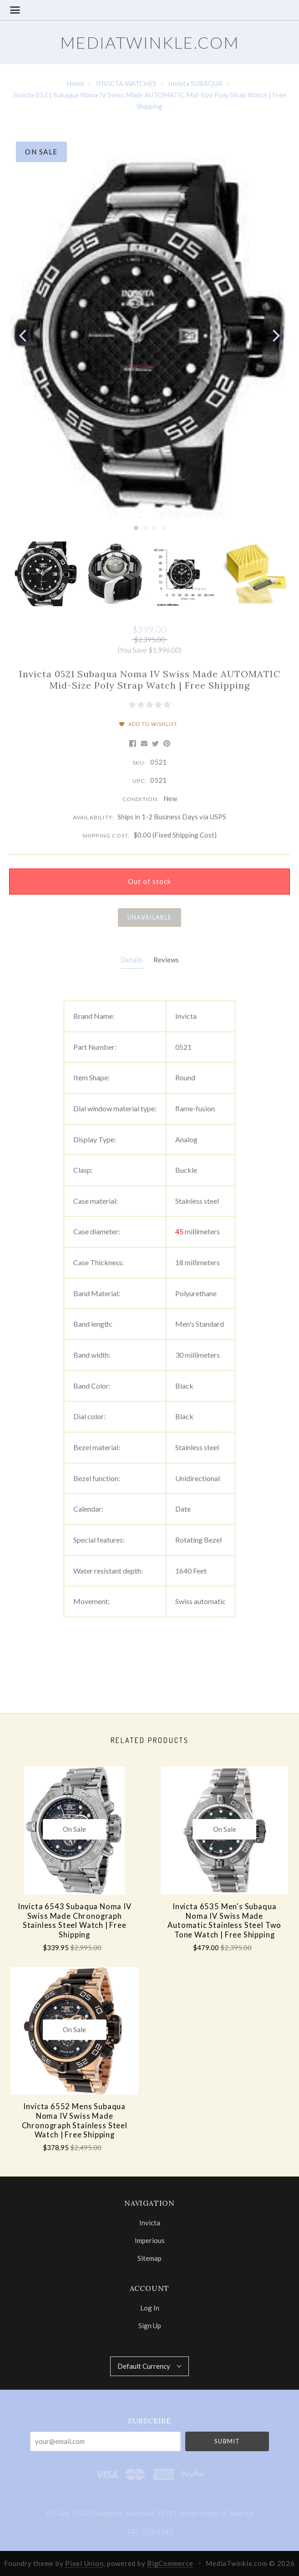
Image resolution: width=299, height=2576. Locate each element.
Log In (149, 2308)
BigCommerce (170, 2563)
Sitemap (149, 2258)
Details (132, 960)
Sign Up (149, 2325)
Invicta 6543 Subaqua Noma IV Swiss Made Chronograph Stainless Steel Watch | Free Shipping (75, 1920)
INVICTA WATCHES (126, 83)
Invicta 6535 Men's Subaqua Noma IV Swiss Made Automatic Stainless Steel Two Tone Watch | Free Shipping (224, 1920)
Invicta (149, 2222)
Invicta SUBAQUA (195, 83)
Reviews (166, 960)
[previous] (24, 336)
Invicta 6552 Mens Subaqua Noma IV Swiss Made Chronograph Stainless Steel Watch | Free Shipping (74, 2120)
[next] (275, 336)
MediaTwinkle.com (149, 42)
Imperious (150, 2240)
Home (75, 83)
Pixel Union (84, 2563)
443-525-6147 (150, 2531)
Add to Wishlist (148, 724)
